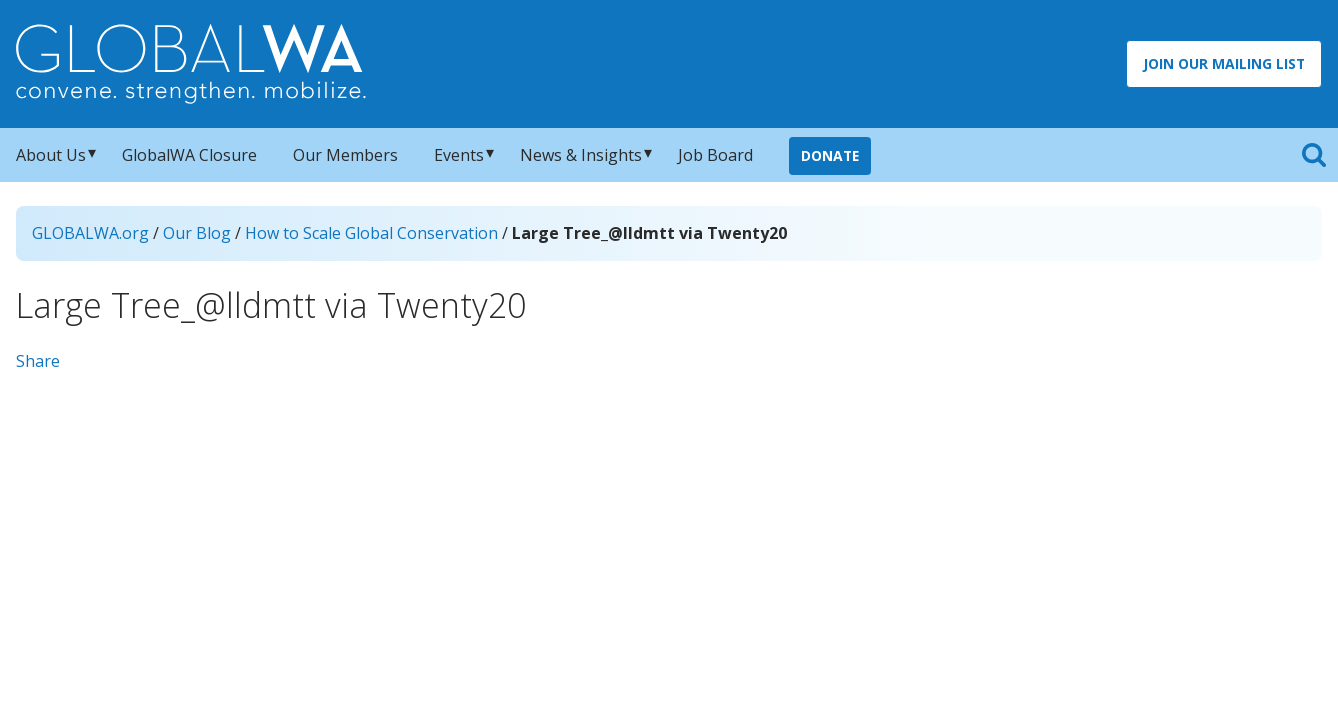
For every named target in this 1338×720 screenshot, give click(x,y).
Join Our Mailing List (1224, 63)
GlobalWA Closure (189, 155)
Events (459, 155)
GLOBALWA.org (90, 233)
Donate (830, 155)
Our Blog (197, 233)
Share (38, 361)
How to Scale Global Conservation (371, 233)
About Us (51, 155)
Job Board (715, 155)
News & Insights (581, 155)
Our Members (345, 155)
